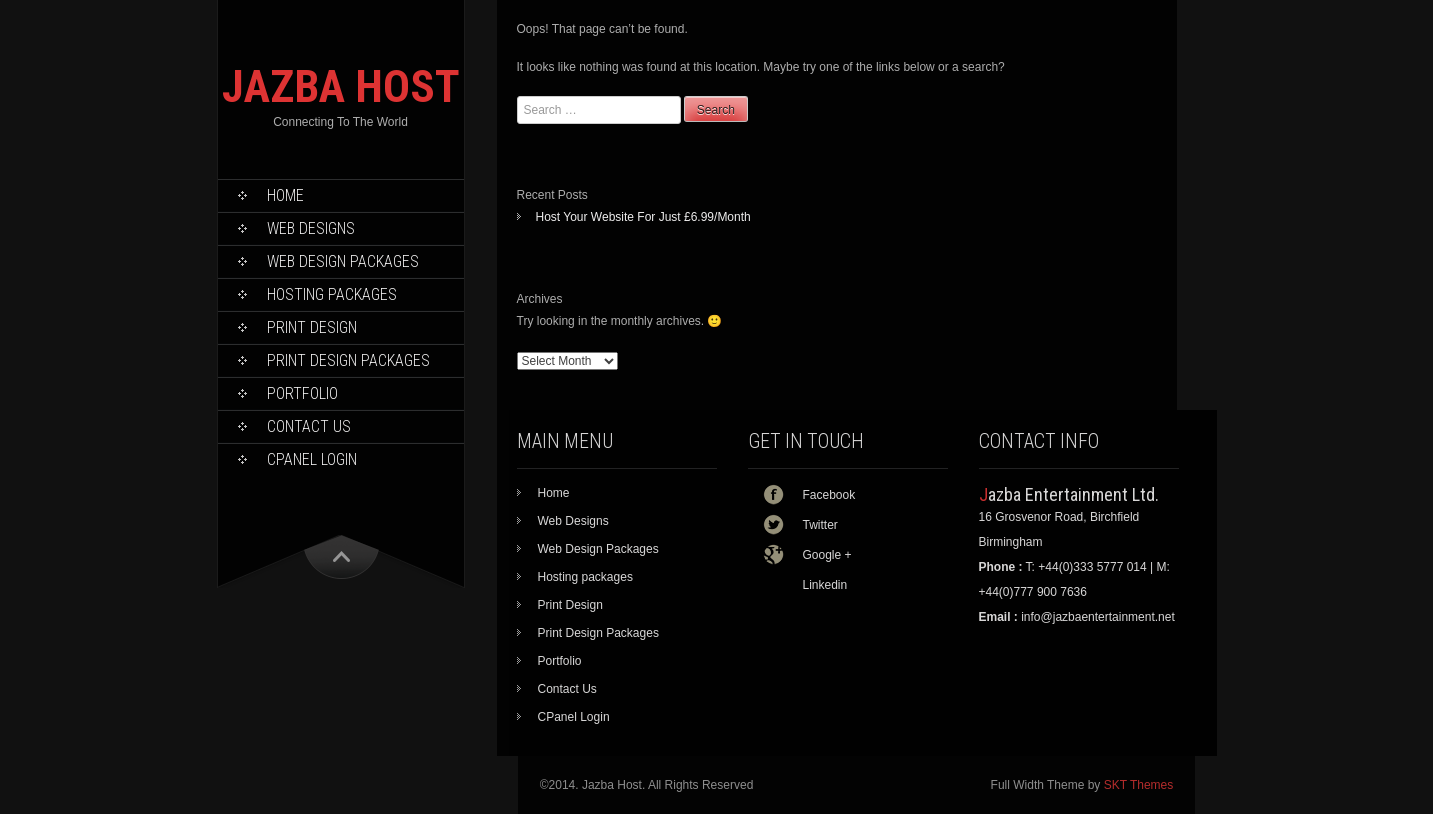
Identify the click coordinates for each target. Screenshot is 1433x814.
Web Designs (311, 228)
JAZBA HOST (341, 86)
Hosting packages (332, 294)
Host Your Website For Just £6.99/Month (643, 217)
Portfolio (302, 393)
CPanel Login (312, 459)
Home (285, 195)
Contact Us (309, 426)
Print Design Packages (348, 360)
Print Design (312, 327)
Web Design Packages (343, 261)
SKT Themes (1139, 785)
